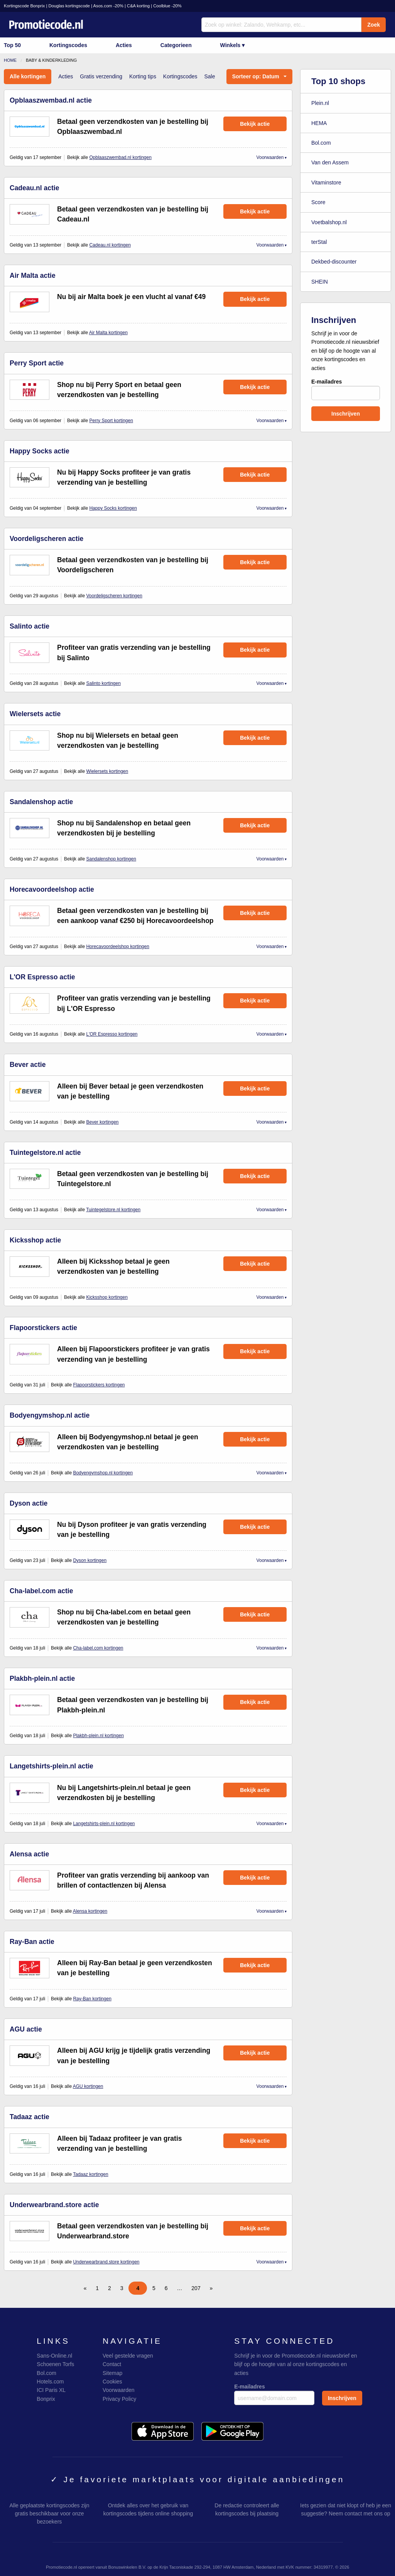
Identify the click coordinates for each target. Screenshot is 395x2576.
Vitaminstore (326, 182)
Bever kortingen (102, 1122)
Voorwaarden (270, 157)
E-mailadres (345, 389)
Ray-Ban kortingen (92, 1998)
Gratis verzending (101, 76)
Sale (209, 76)
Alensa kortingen (90, 1911)
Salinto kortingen (103, 683)
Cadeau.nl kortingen (109, 245)
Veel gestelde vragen (128, 2356)
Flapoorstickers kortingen (99, 1385)
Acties (124, 45)
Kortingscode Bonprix (24, 5)
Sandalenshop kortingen (111, 859)
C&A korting (138, 5)
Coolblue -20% (167, 5)
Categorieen (176, 45)
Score (318, 202)
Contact (112, 2364)
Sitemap (112, 2373)
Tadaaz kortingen (90, 2174)
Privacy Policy (119, 2399)
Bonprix (46, 2399)
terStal (319, 242)
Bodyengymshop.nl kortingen (103, 1473)
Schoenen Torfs (55, 2364)
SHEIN (319, 282)
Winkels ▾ (232, 45)
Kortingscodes (68, 45)
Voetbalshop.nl (329, 222)
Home (10, 60)
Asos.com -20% (108, 5)
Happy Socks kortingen (113, 508)
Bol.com (321, 143)
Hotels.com (50, 2381)
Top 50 (12, 45)
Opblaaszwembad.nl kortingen (120, 157)
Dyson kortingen (89, 1560)
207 (195, 2288)
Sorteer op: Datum (255, 76)
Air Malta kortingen (108, 332)
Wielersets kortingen (107, 771)
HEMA (319, 123)
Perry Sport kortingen (111, 420)
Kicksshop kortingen (106, 1297)
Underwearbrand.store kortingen (106, 2262)
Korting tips (142, 76)
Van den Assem (330, 162)
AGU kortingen (88, 2086)
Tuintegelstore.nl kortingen (113, 1209)
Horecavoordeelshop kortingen (117, 946)
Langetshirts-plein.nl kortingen (104, 1823)
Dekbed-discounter (334, 262)
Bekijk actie (255, 124)
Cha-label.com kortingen (98, 1648)
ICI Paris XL (51, 2390)
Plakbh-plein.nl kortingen (98, 1735)
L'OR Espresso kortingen (111, 1034)
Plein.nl (320, 103)
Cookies (112, 2381)
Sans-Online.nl (54, 2356)
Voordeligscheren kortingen (114, 595)
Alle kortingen (28, 76)
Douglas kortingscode (69, 5)
